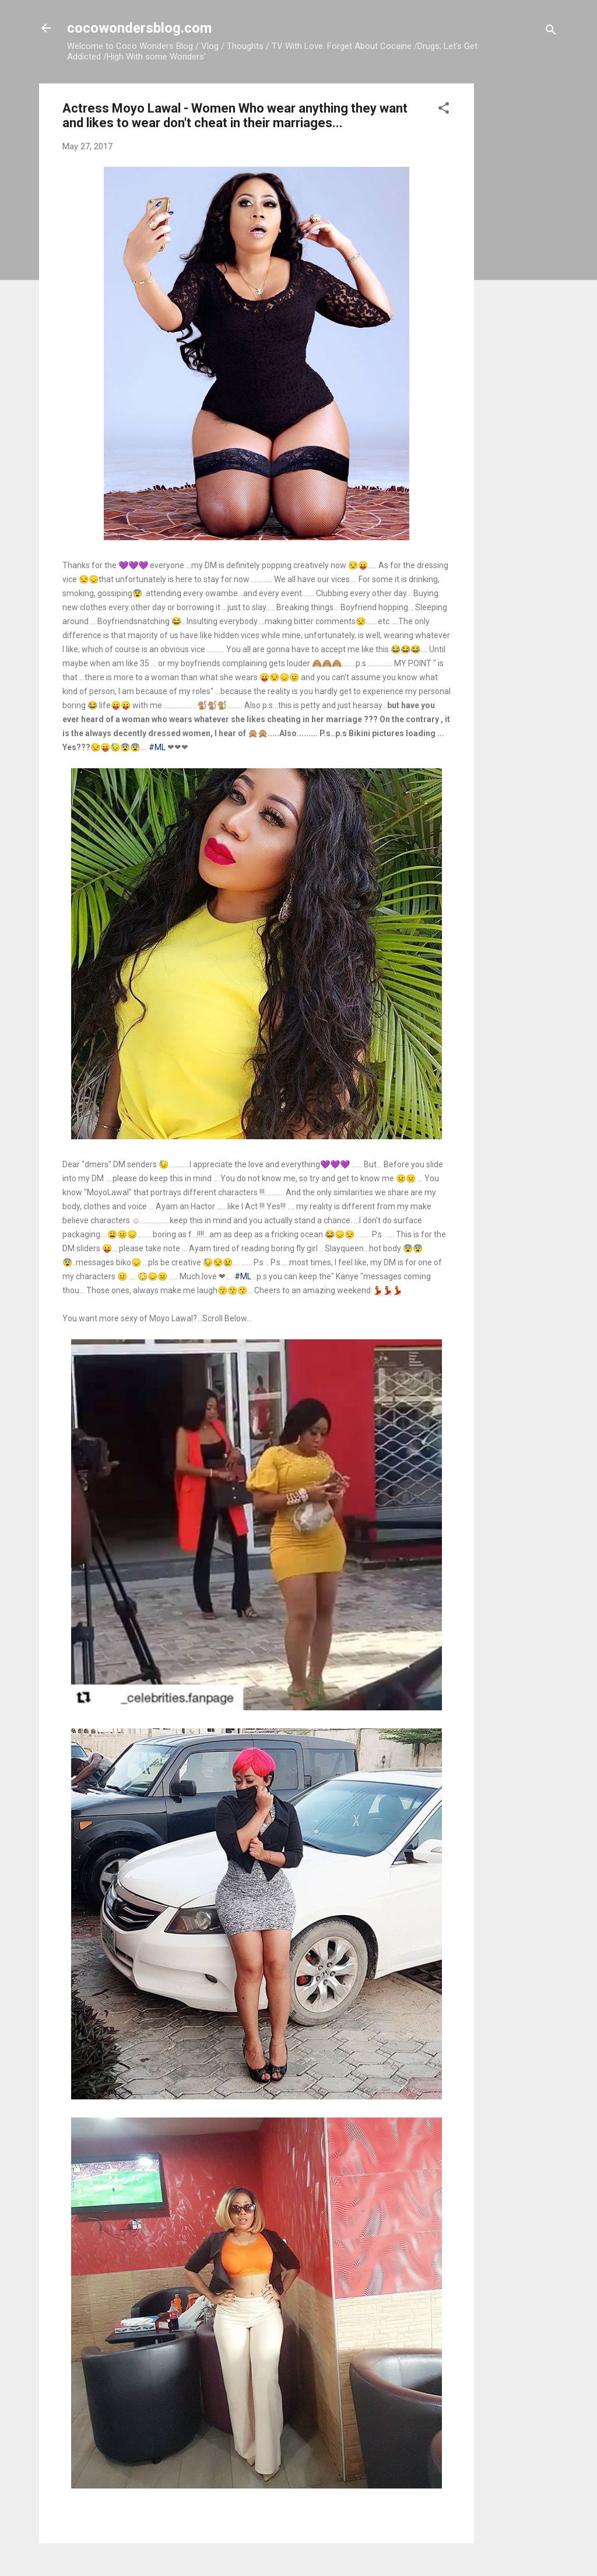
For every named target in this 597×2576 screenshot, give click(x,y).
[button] (444, 110)
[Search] (551, 32)
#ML (157, 747)
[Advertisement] (520, 258)
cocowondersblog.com (139, 28)
